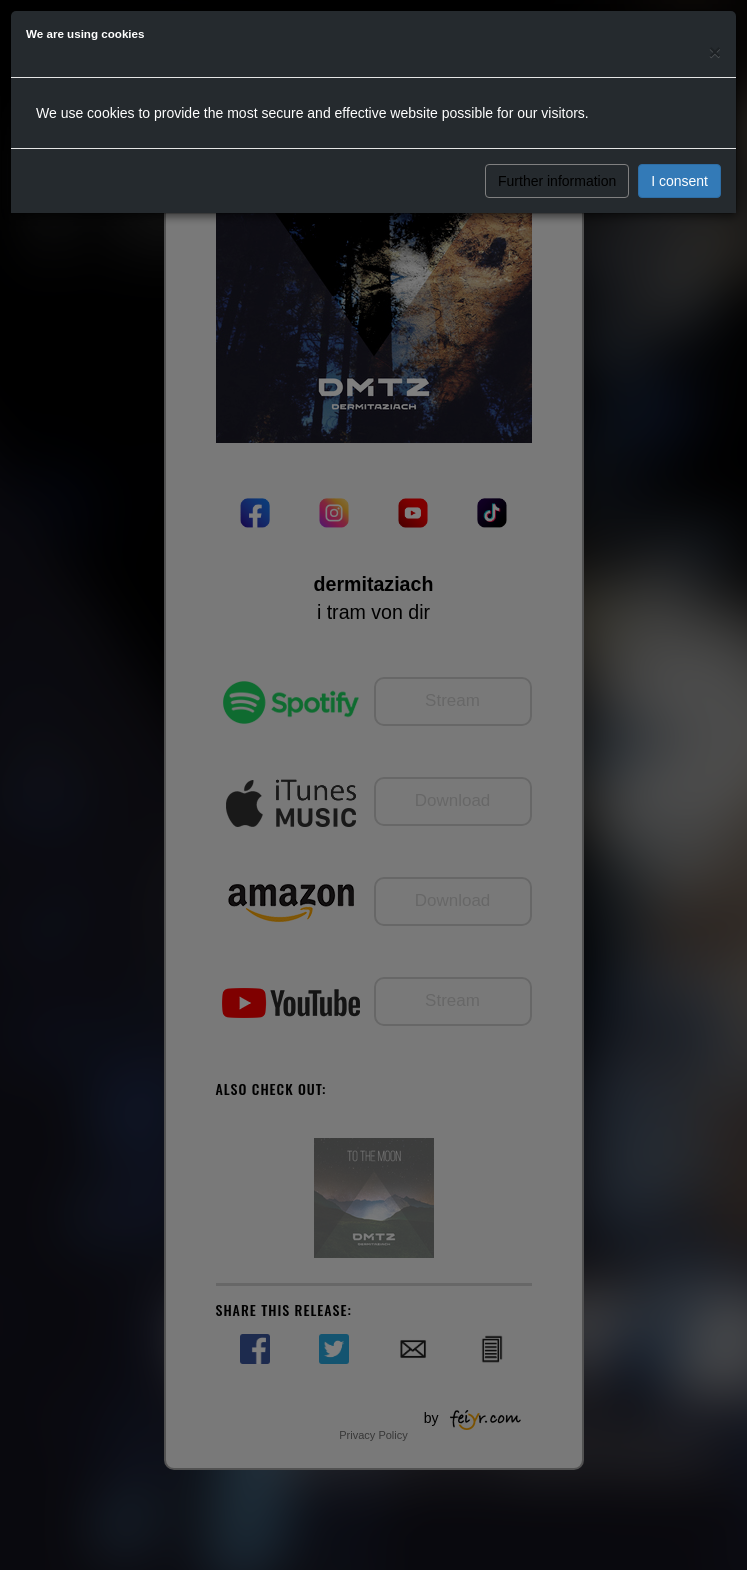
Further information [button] (557, 181)
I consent (679, 181)
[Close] (715, 51)
